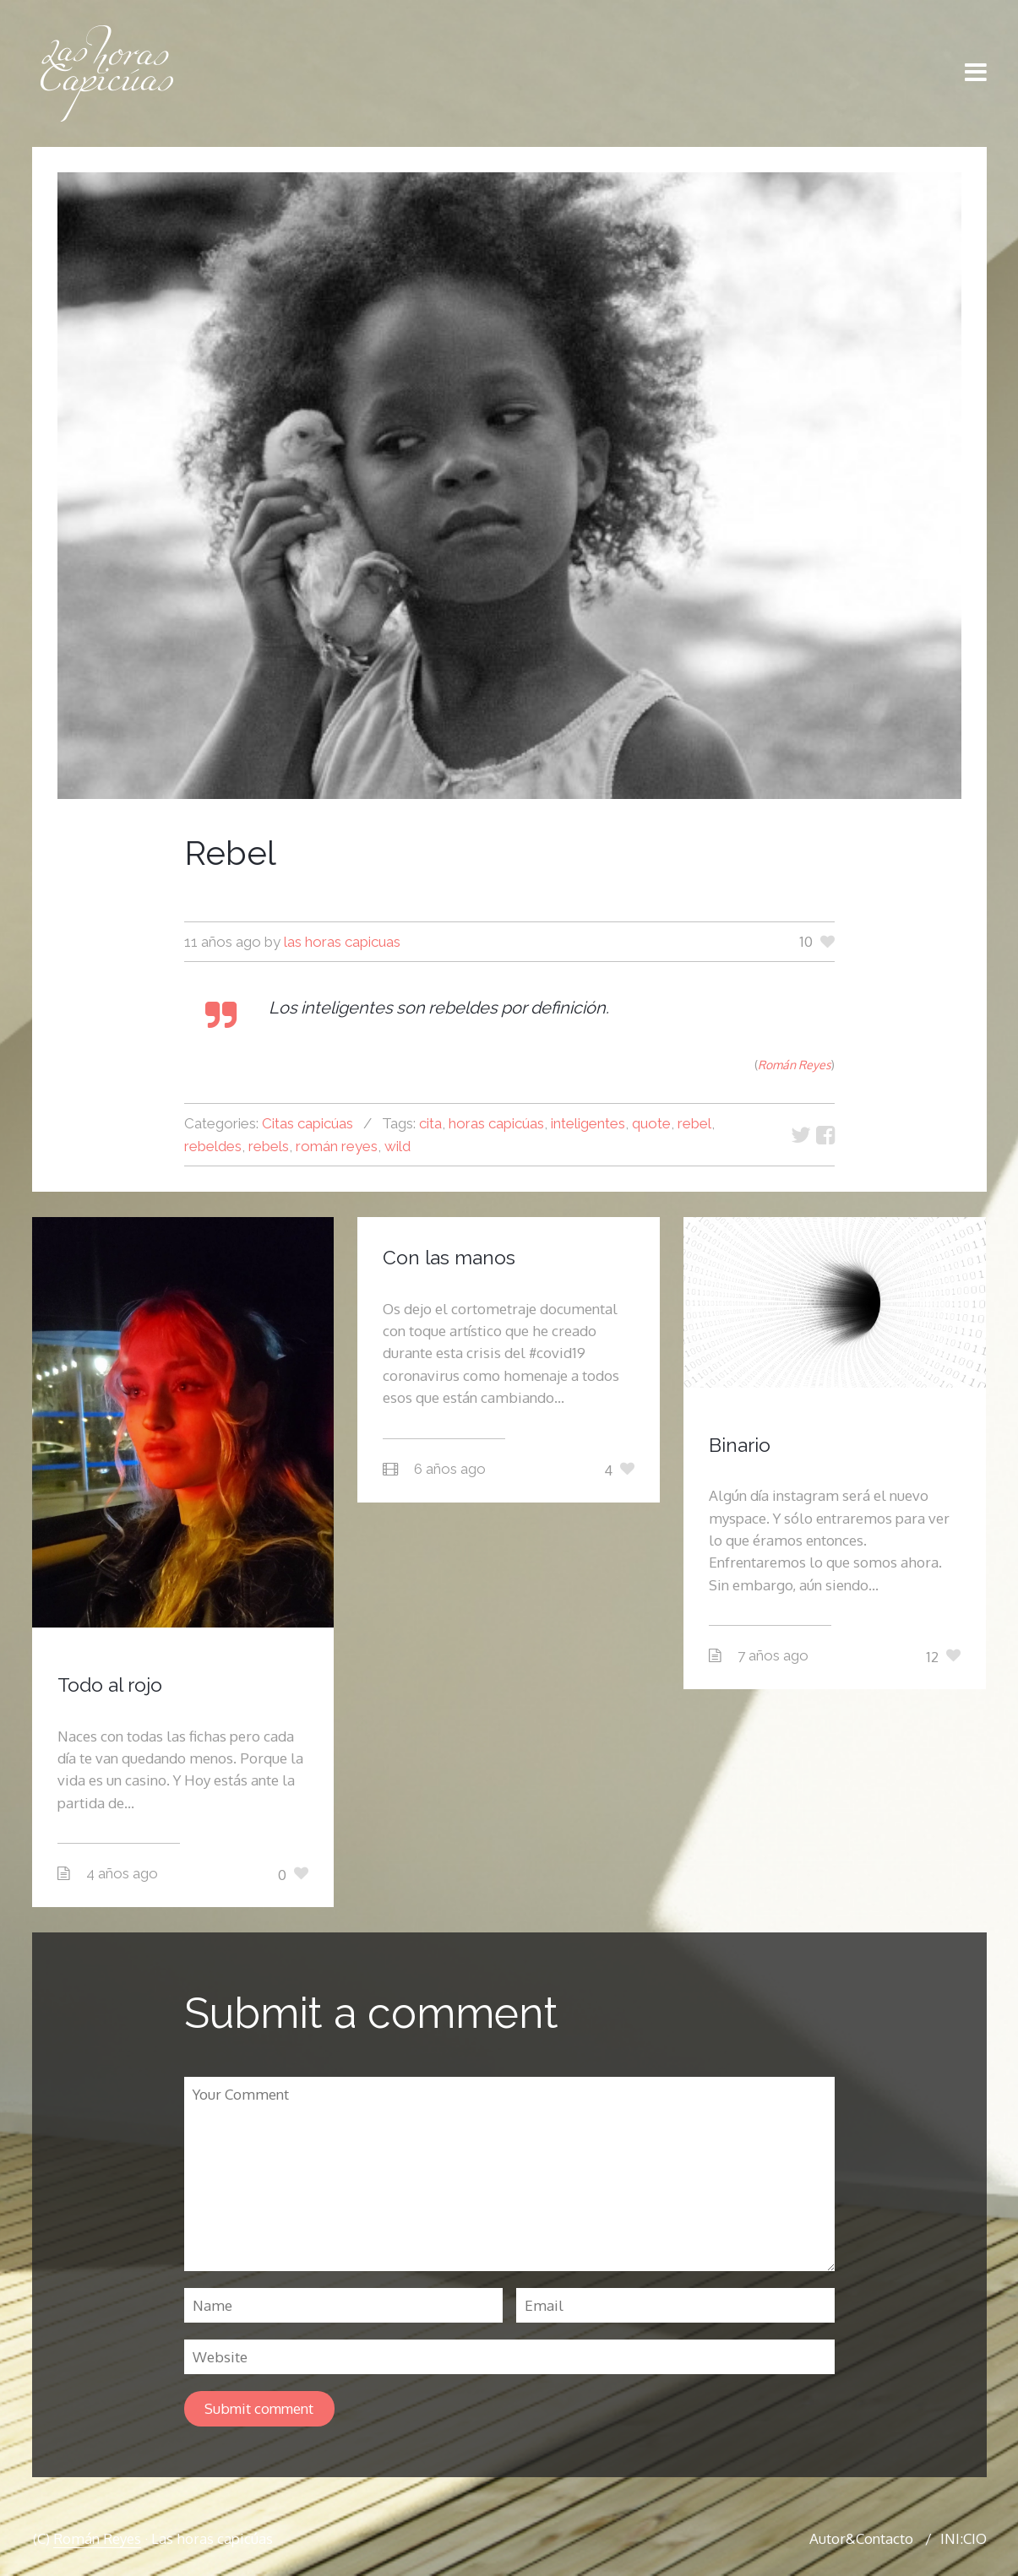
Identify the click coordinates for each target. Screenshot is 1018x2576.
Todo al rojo (109, 1684)
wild (397, 1146)
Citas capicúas (307, 1123)
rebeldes (213, 1146)
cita (430, 1123)
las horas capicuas (342, 941)
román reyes (337, 1146)
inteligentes (588, 1123)
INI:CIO (963, 2538)
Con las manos (449, 1257)
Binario (739, 1444)
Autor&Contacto (861, 2538)
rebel (694, 1123)
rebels (268, 1146)
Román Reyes (97, 2538)
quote (651, 1123)
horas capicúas (496, 1123)
